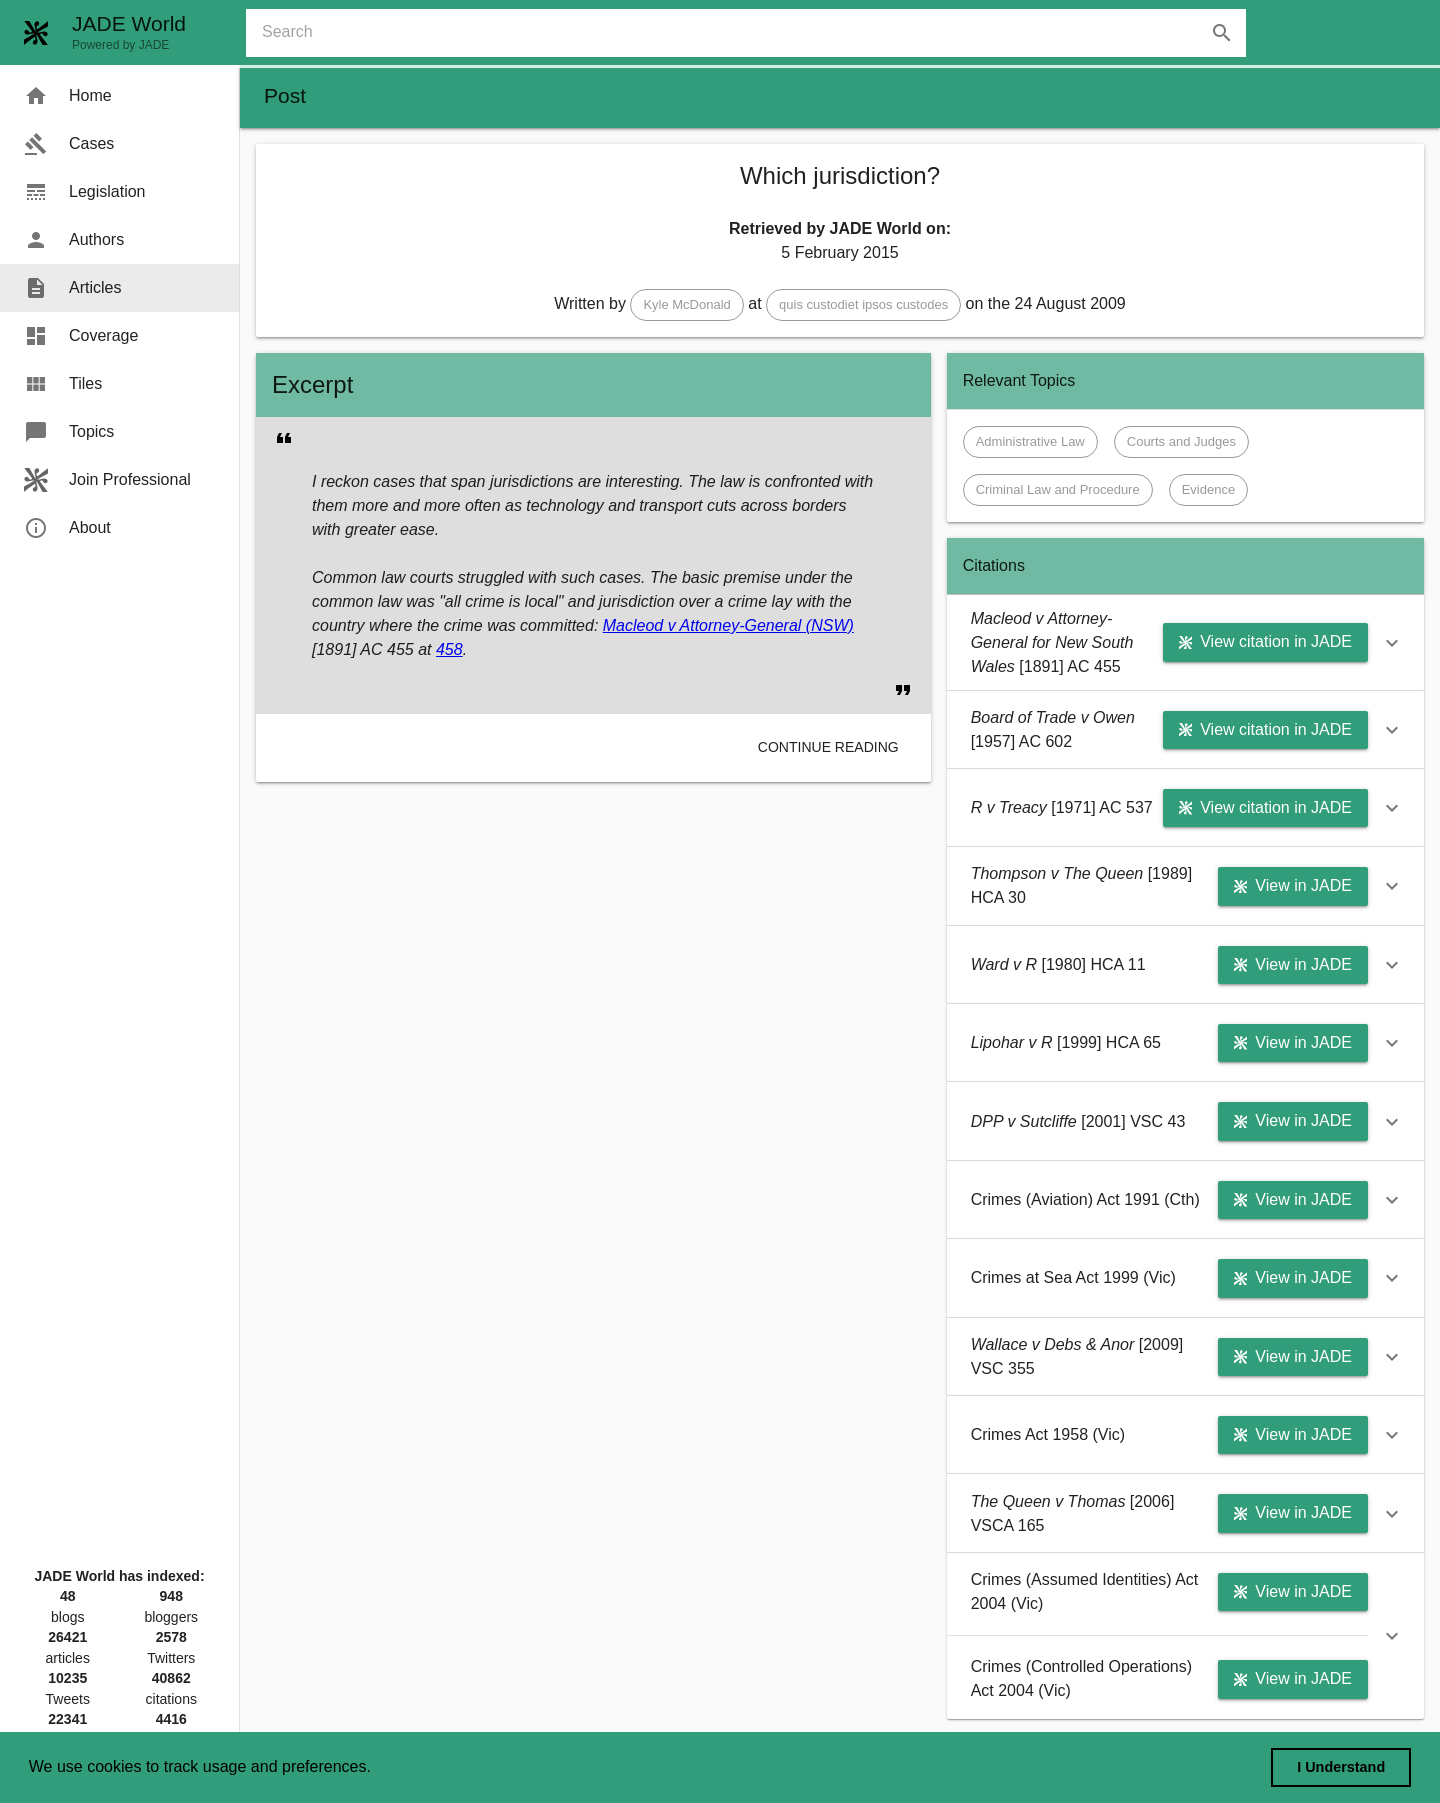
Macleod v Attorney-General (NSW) (728, 625)
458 (449, 649)
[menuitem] (119, 96)
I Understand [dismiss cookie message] (1341, 1767)
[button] (686, 305)
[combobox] (754, 33)
